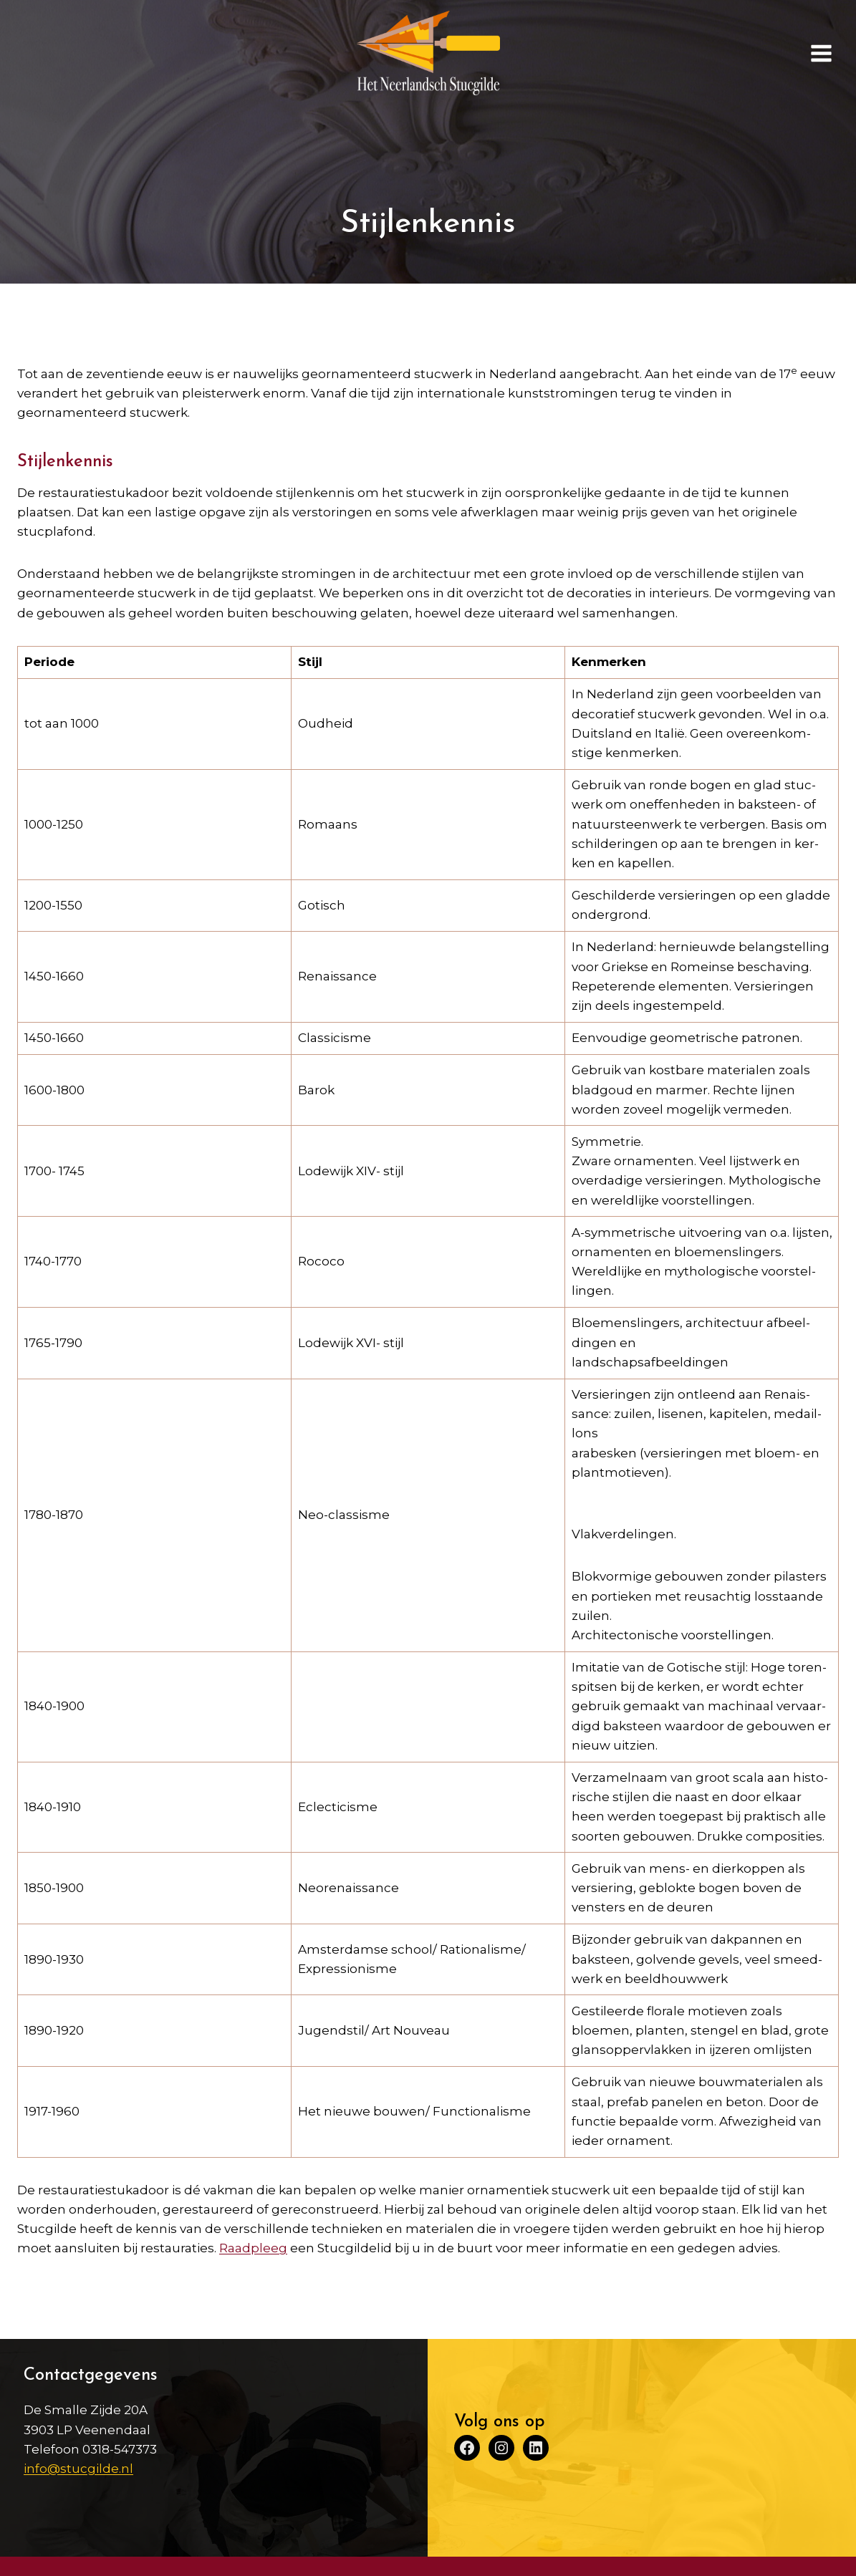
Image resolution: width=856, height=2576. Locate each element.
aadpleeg (257, 2248)
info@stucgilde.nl (78, 2468)
